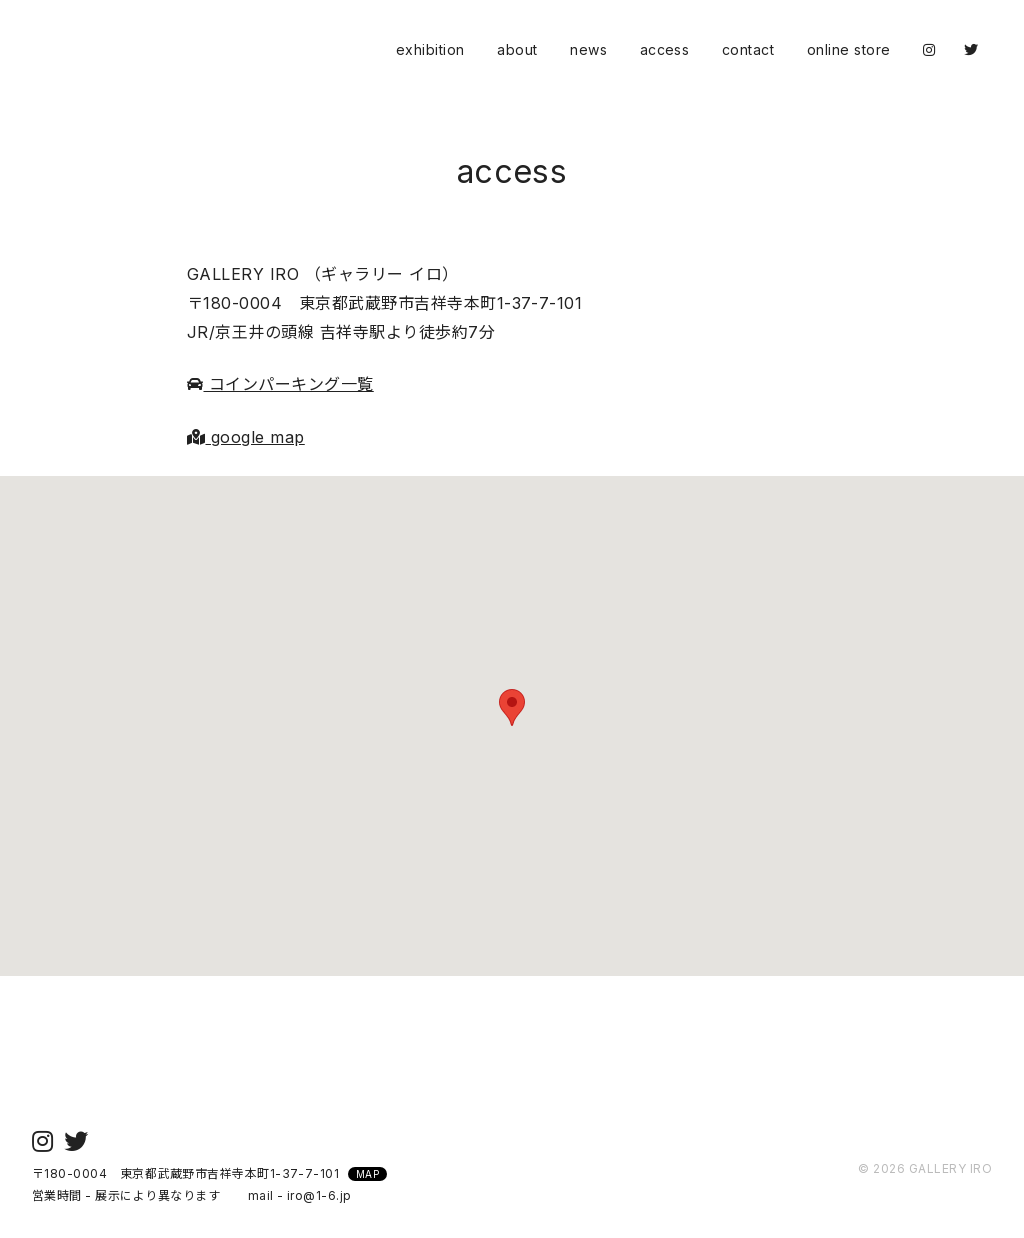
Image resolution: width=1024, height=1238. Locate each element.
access (665, 49)
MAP (367, 1174)
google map (246, 437)
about (517, 49)
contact (748, 49)
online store (849, 49)
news (588, 49)
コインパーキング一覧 (280, 384)
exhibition (430, 49)
